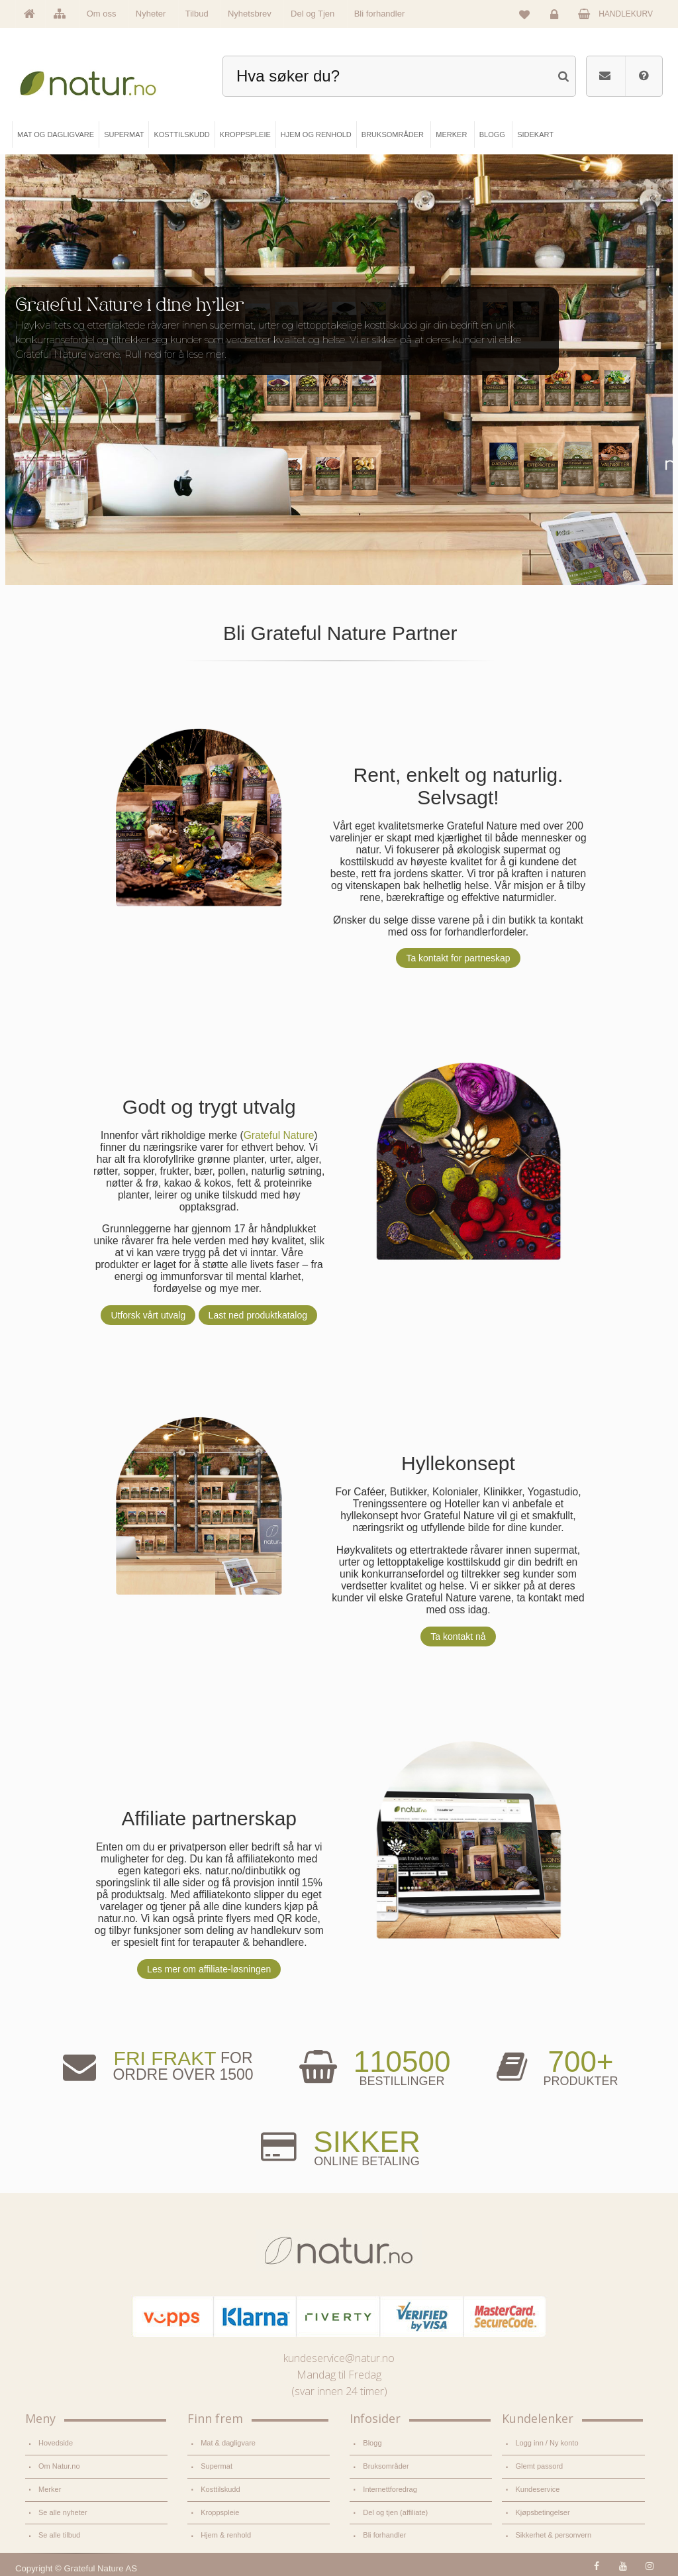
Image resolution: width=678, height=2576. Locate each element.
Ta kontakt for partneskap (456, 958)
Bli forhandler (379, 14)
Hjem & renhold (225, 2532)
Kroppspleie (220, 2510)
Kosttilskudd (220, 2487)
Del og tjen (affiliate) (395, 2510)
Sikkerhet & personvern (552, 2532)
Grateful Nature (278, 1135)
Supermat (216, 2465)
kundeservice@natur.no (339, 2358)
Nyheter (151, 14)
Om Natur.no (58, 2465)
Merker (49, 2487)
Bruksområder (386, 2465)
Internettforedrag (389, 2487)
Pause (652, 190)
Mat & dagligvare (228, 2443)
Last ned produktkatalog (257, 1315)
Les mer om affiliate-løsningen (208, 1969)
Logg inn (556, 17)
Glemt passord (538, 2465)
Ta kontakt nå (456, 1636)
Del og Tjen (312, 14)
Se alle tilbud (58, 2532)
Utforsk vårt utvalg (147, 1315)
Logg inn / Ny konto (546, 2443)
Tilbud (197, 14)
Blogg (372, 2443)
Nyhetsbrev (249, 14)
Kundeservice (537, 2487)
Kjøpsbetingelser (542, 2510)
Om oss (102, 14)
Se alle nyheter (62, 2510)
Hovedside (55, 2443)
